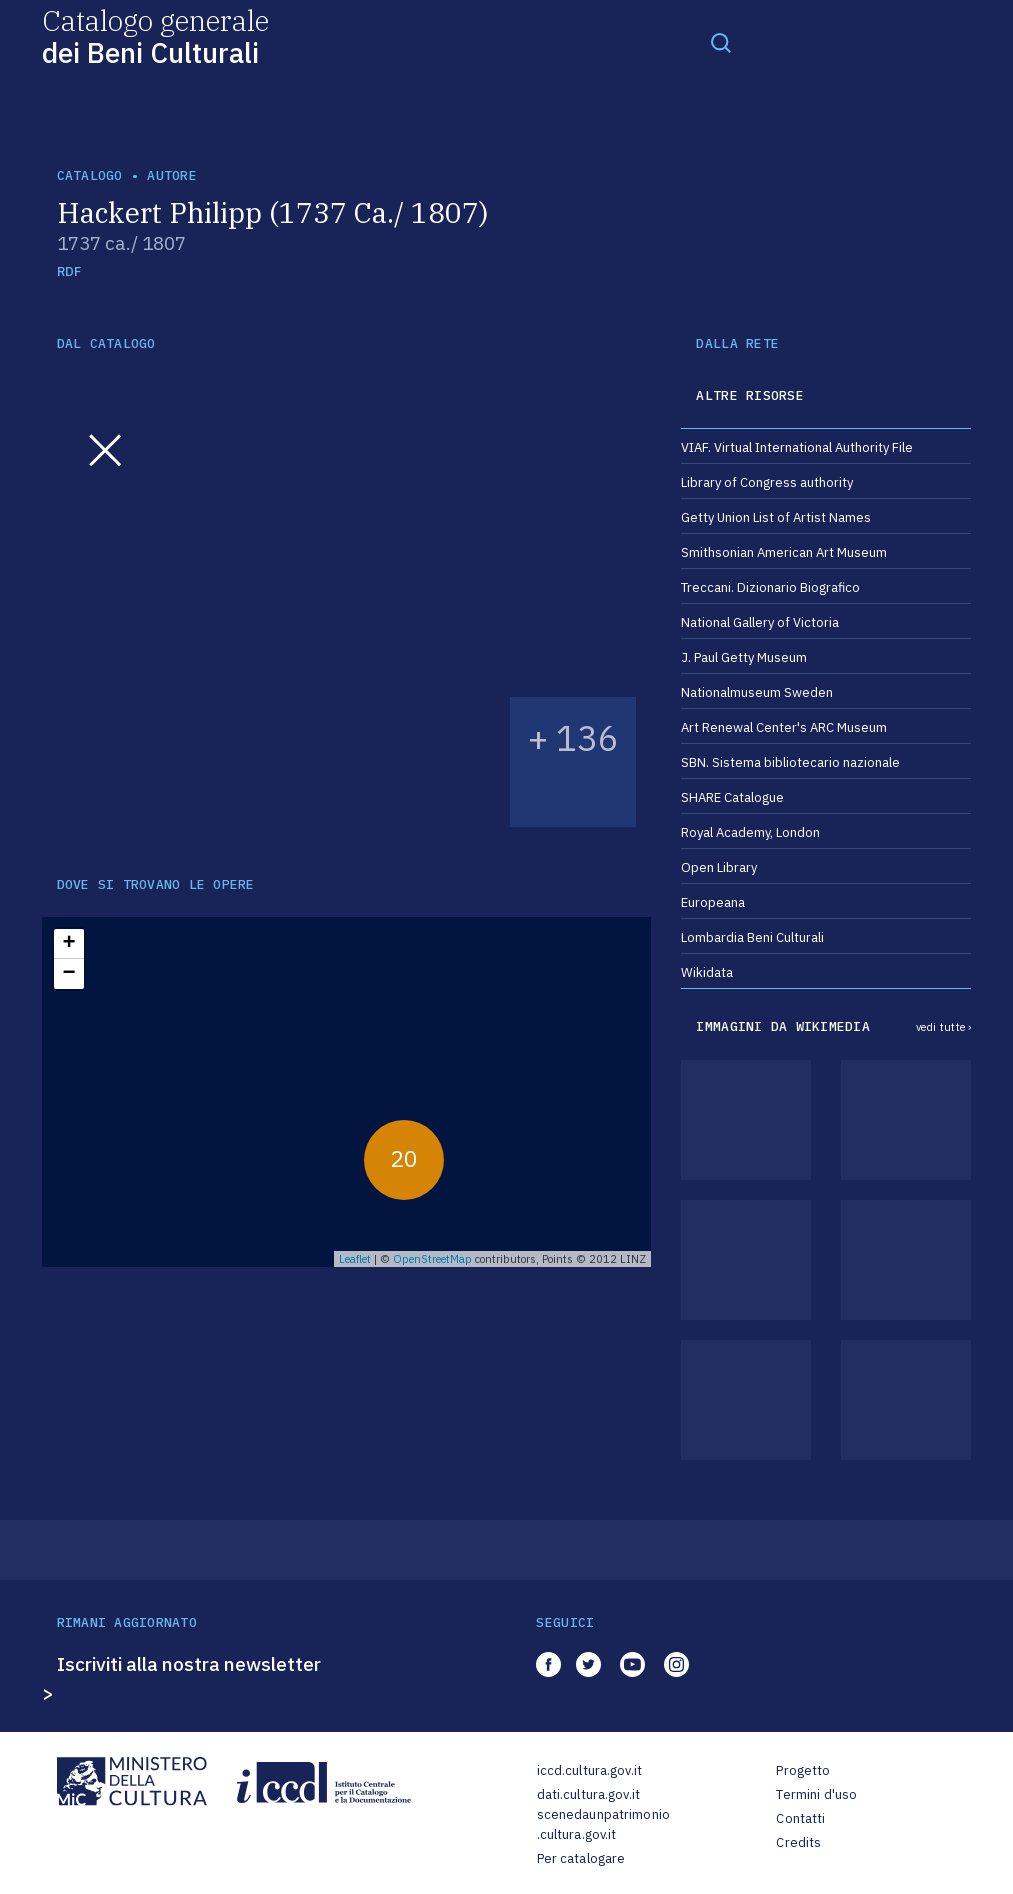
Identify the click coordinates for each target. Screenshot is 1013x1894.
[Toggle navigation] (721, 42)
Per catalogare (581, 1858)
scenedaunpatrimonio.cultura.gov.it (603, 1824)
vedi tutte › (944, 1027)
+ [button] (68, 944)
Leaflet (355, 1259)
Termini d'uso (816, 1794)
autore (172, 175)
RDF (69, 271)
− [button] (68, 974)
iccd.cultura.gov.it (589, 1770)
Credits (798, 1842)
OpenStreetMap (432, 1259)
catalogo (90, 175)
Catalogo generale (155, 35)
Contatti (800, 1818)
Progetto (803, 1770)
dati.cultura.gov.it (588, 1794)
